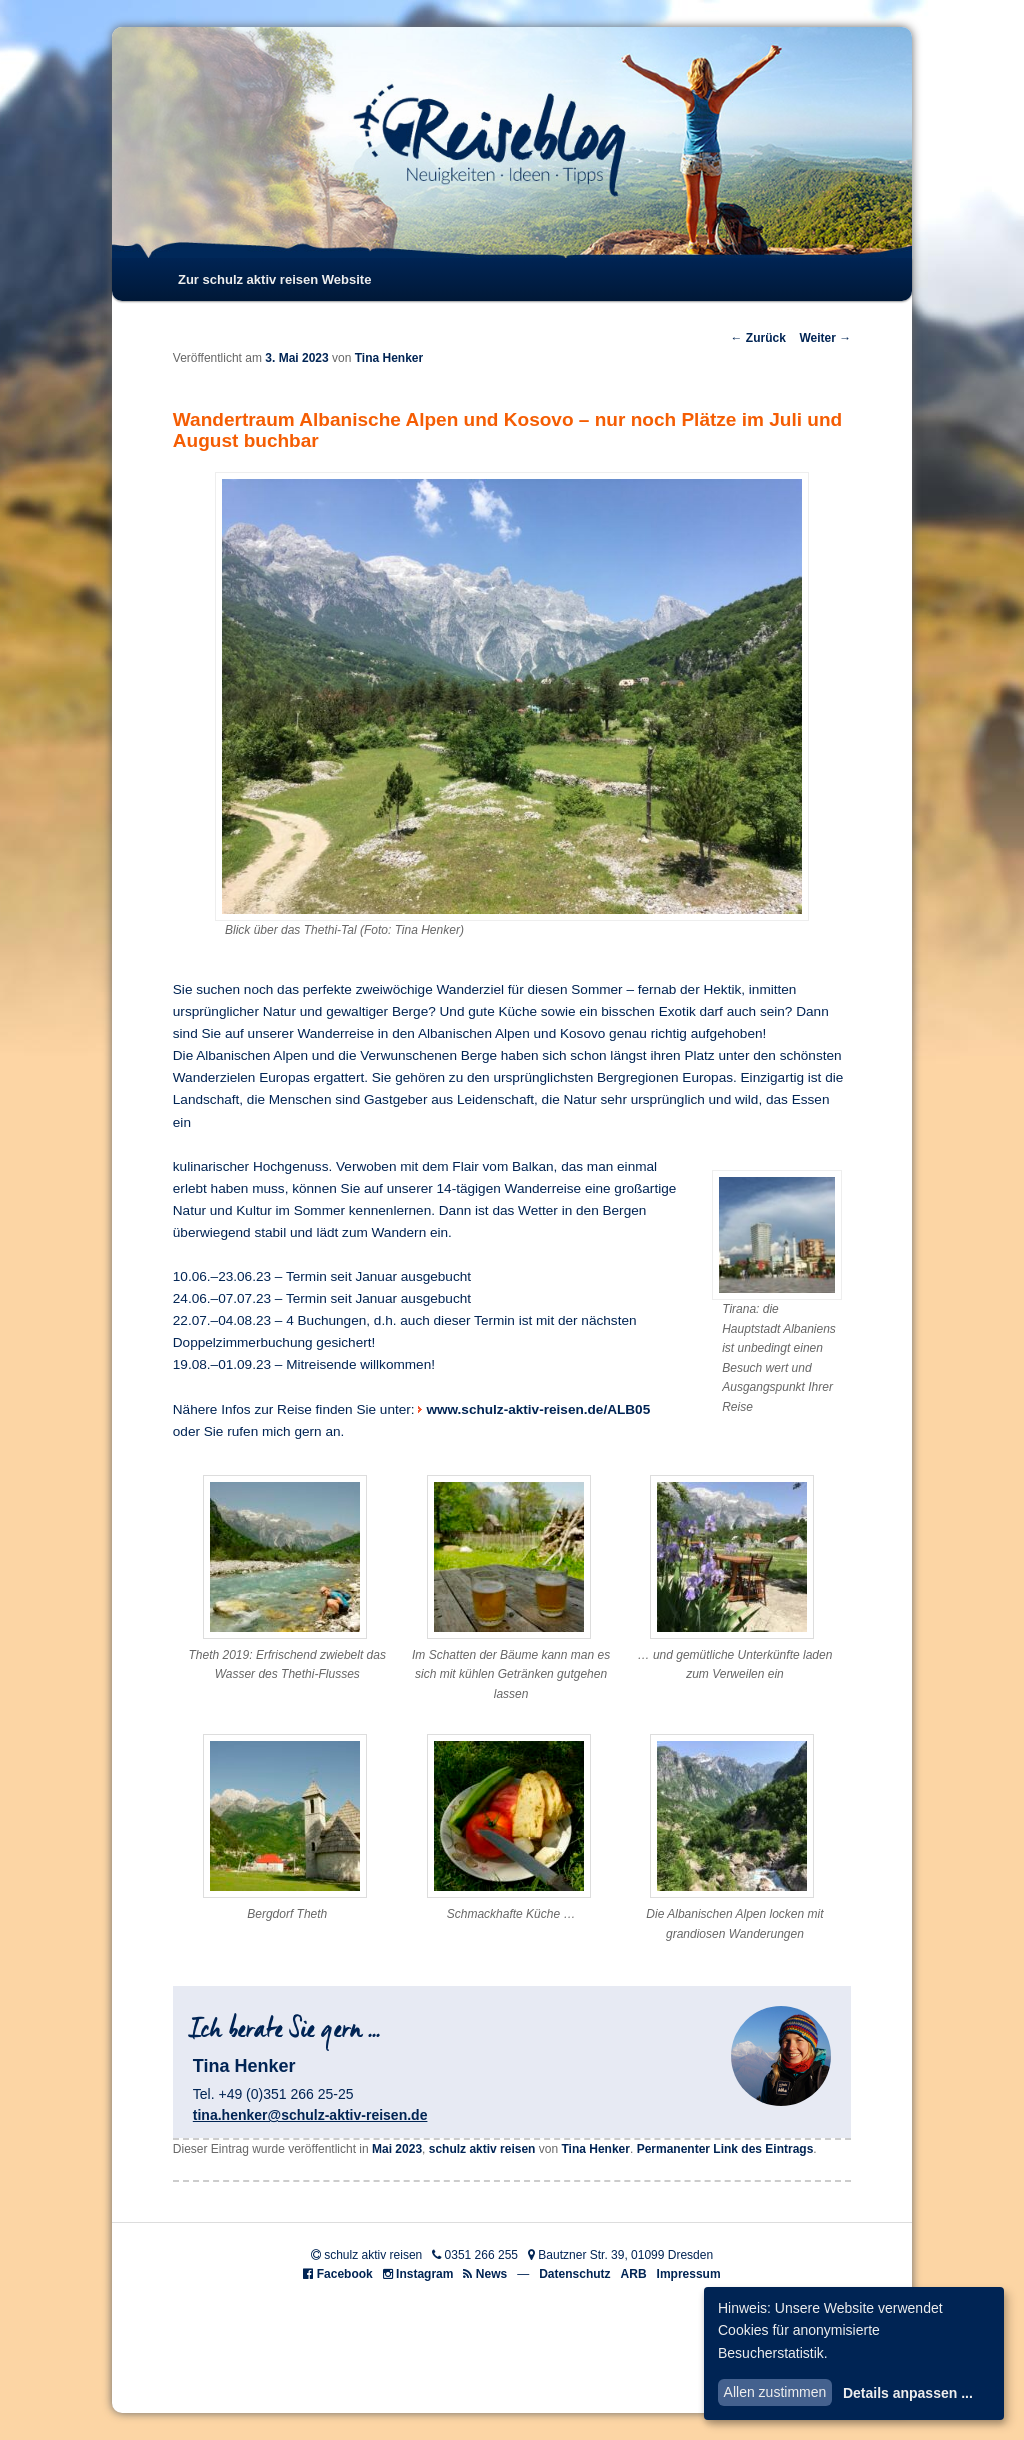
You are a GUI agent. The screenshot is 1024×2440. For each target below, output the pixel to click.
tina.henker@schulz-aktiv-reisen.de (310, 2115)
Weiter (825, 338)
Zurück (757, 338)
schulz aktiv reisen (482, 2149)
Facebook (345, 2274)
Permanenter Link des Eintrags (725, 2149)
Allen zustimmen (775, 2392)
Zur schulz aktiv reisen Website (274, 279)
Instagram (424, 2274)
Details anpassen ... (908, 2393)
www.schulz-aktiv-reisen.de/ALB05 (538, 1409)
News (491, 2274)
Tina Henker (389, 358)
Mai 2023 (397, 2149)
